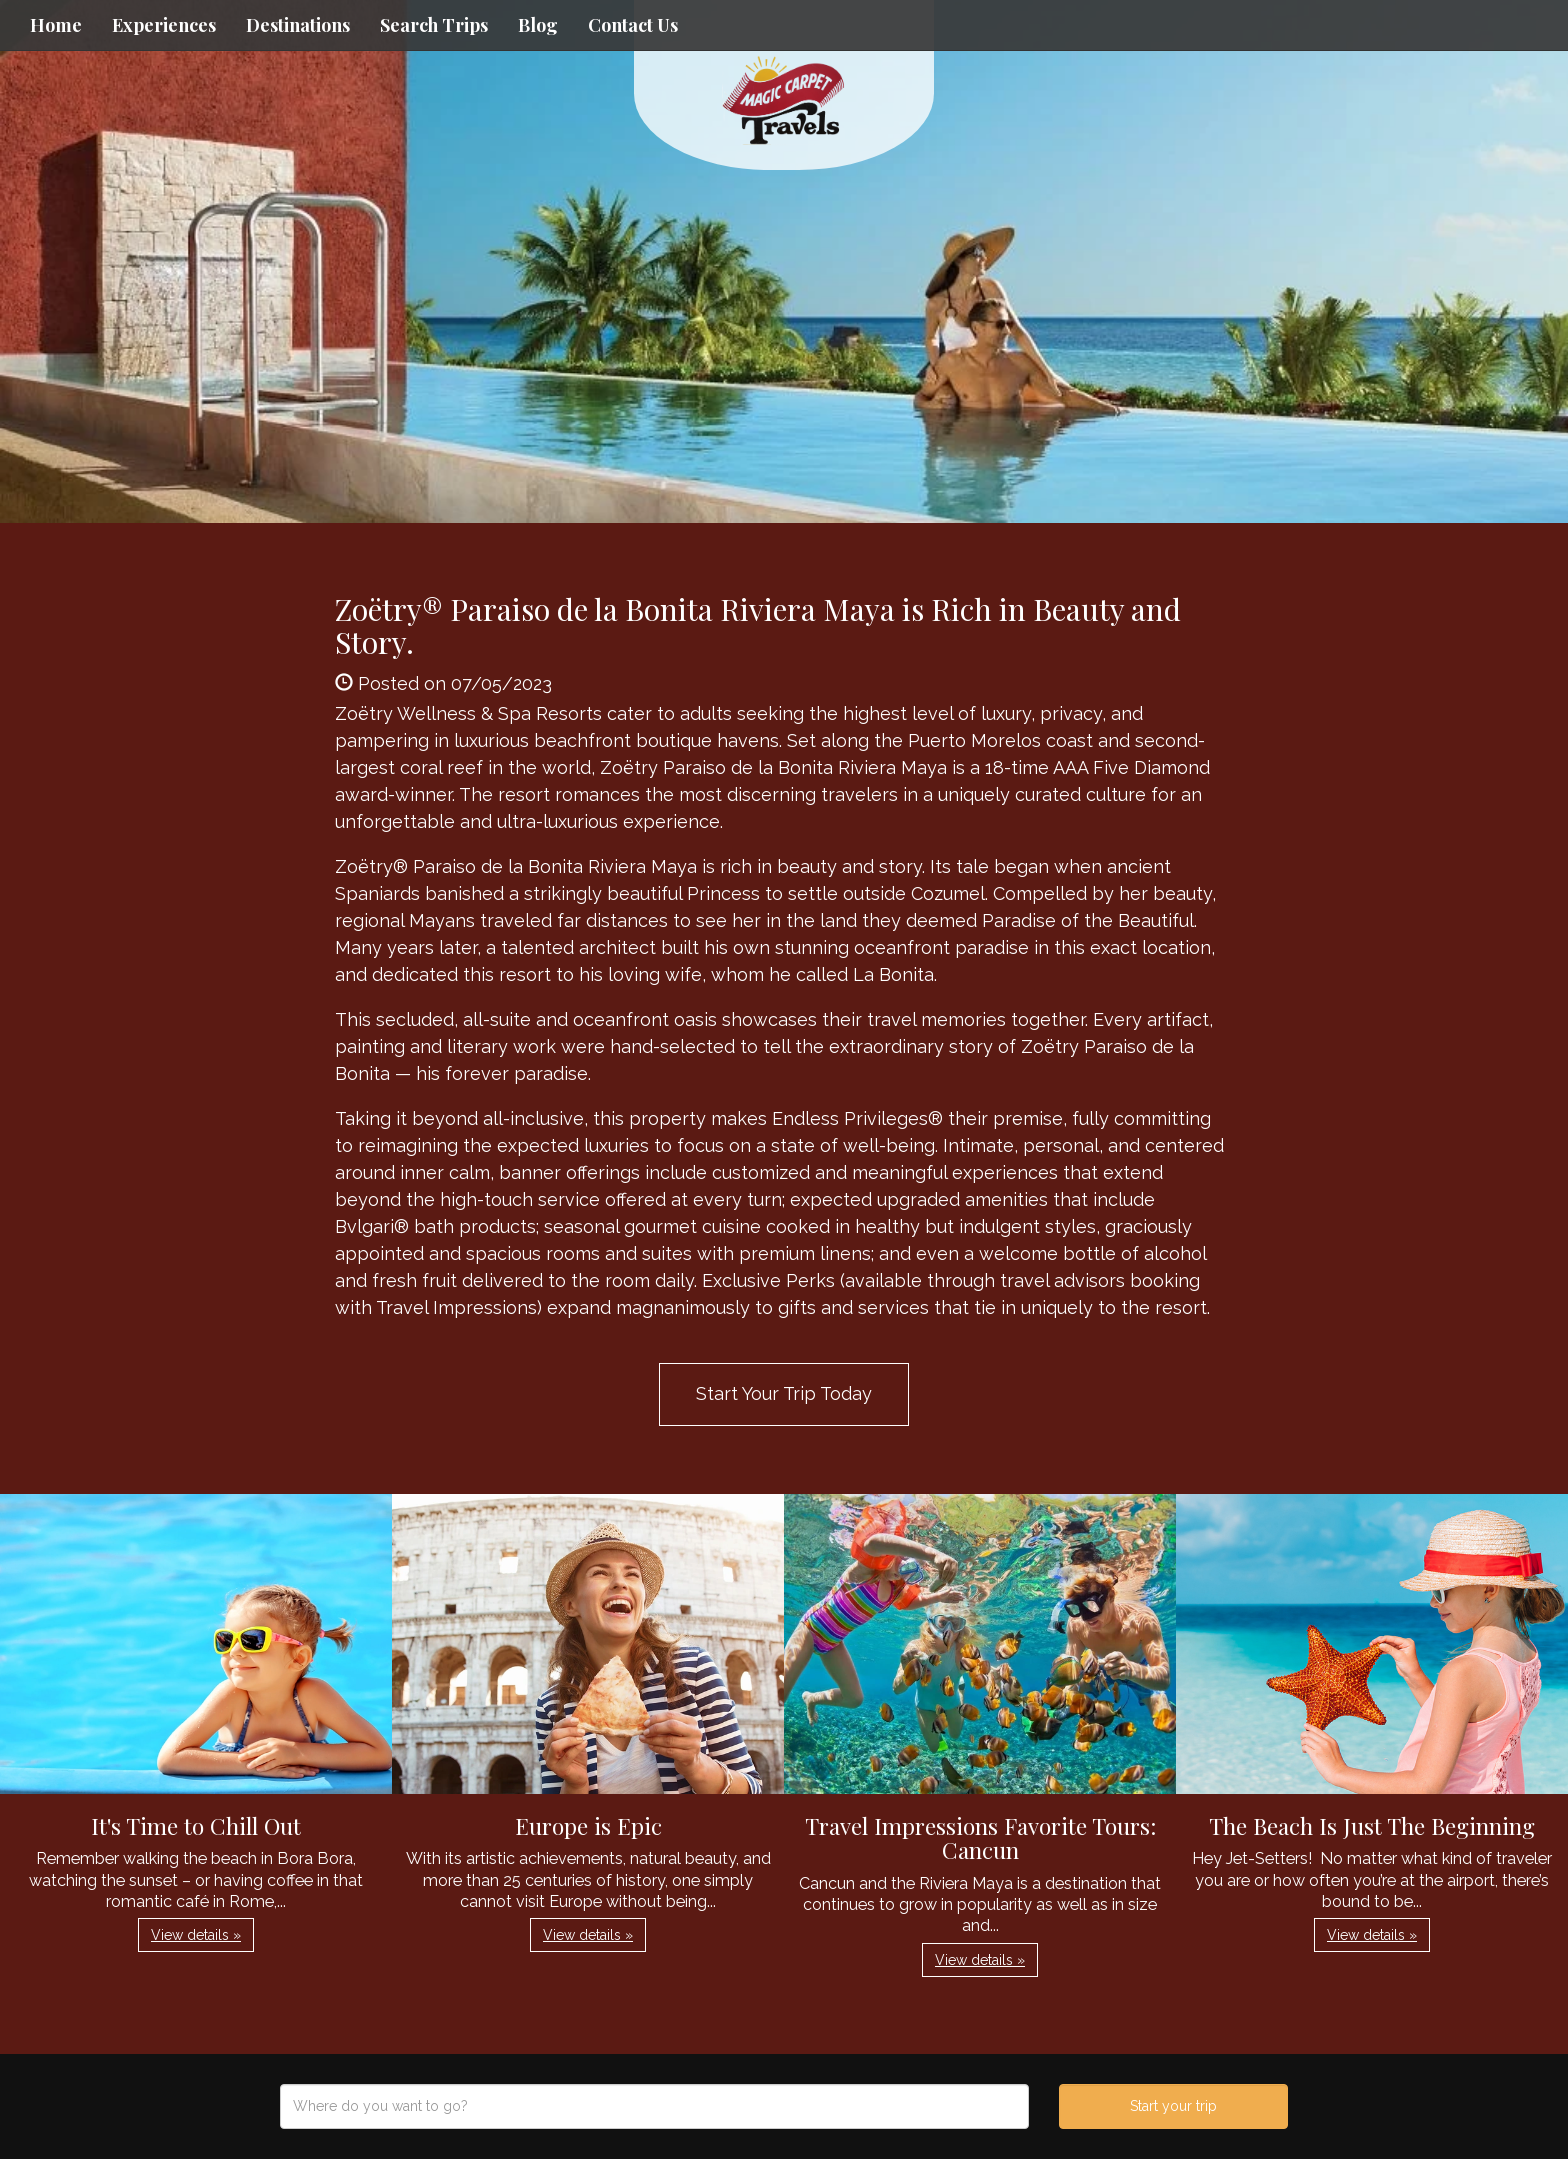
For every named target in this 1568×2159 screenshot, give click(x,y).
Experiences (164, 25)
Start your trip (1173, 2106)
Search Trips (434, 25)
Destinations (298, 25)
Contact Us (633, 25)
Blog (538, 25)
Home (56, 25)
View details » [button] (196, 1935)
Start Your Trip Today (784, 1393)
